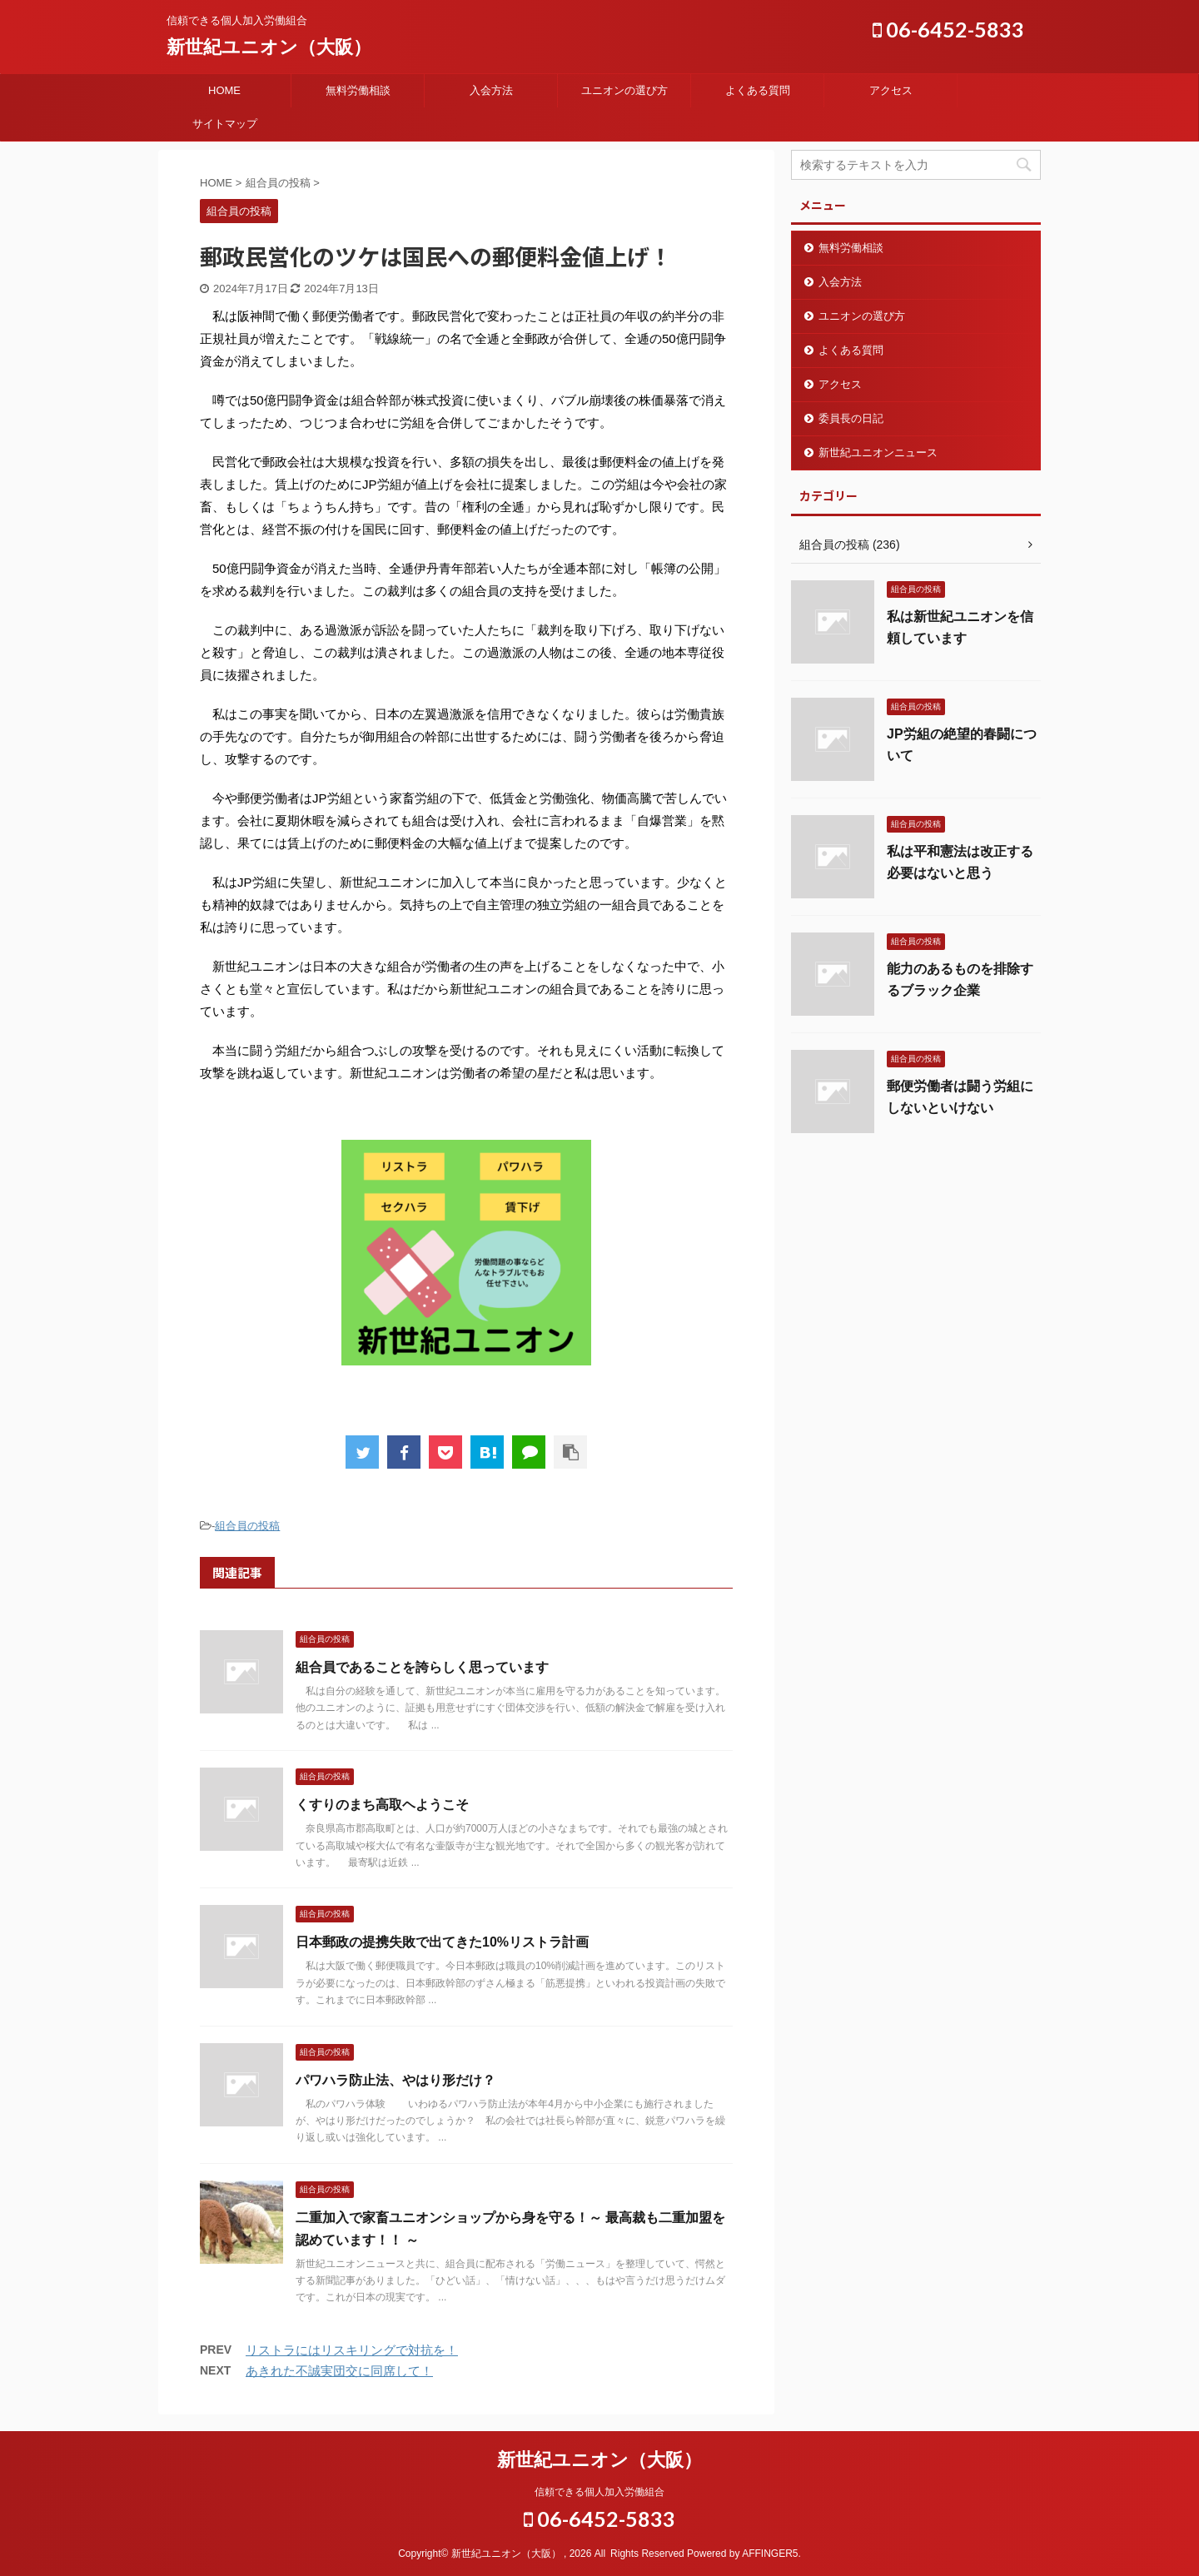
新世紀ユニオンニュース (878, 452)
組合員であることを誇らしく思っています (422, 1667)
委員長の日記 (850, 418)
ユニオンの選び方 (624, 90)
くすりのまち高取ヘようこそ (382, 1805)
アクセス (891, 90)
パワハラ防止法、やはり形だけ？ (395, 2080)
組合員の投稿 (247, 1525)
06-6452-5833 (948, 29)
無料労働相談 (358, 90)
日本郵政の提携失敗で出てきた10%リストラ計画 (442, 1942)
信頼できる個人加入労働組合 (599, 2492)
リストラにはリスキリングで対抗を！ (352, 2350)
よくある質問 (757, 90)
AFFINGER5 (770, 2553)
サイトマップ (224, 123)
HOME (224, 90)
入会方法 (491, 90)
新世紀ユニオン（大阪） (269, 47)
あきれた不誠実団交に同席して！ (339, 2371)
